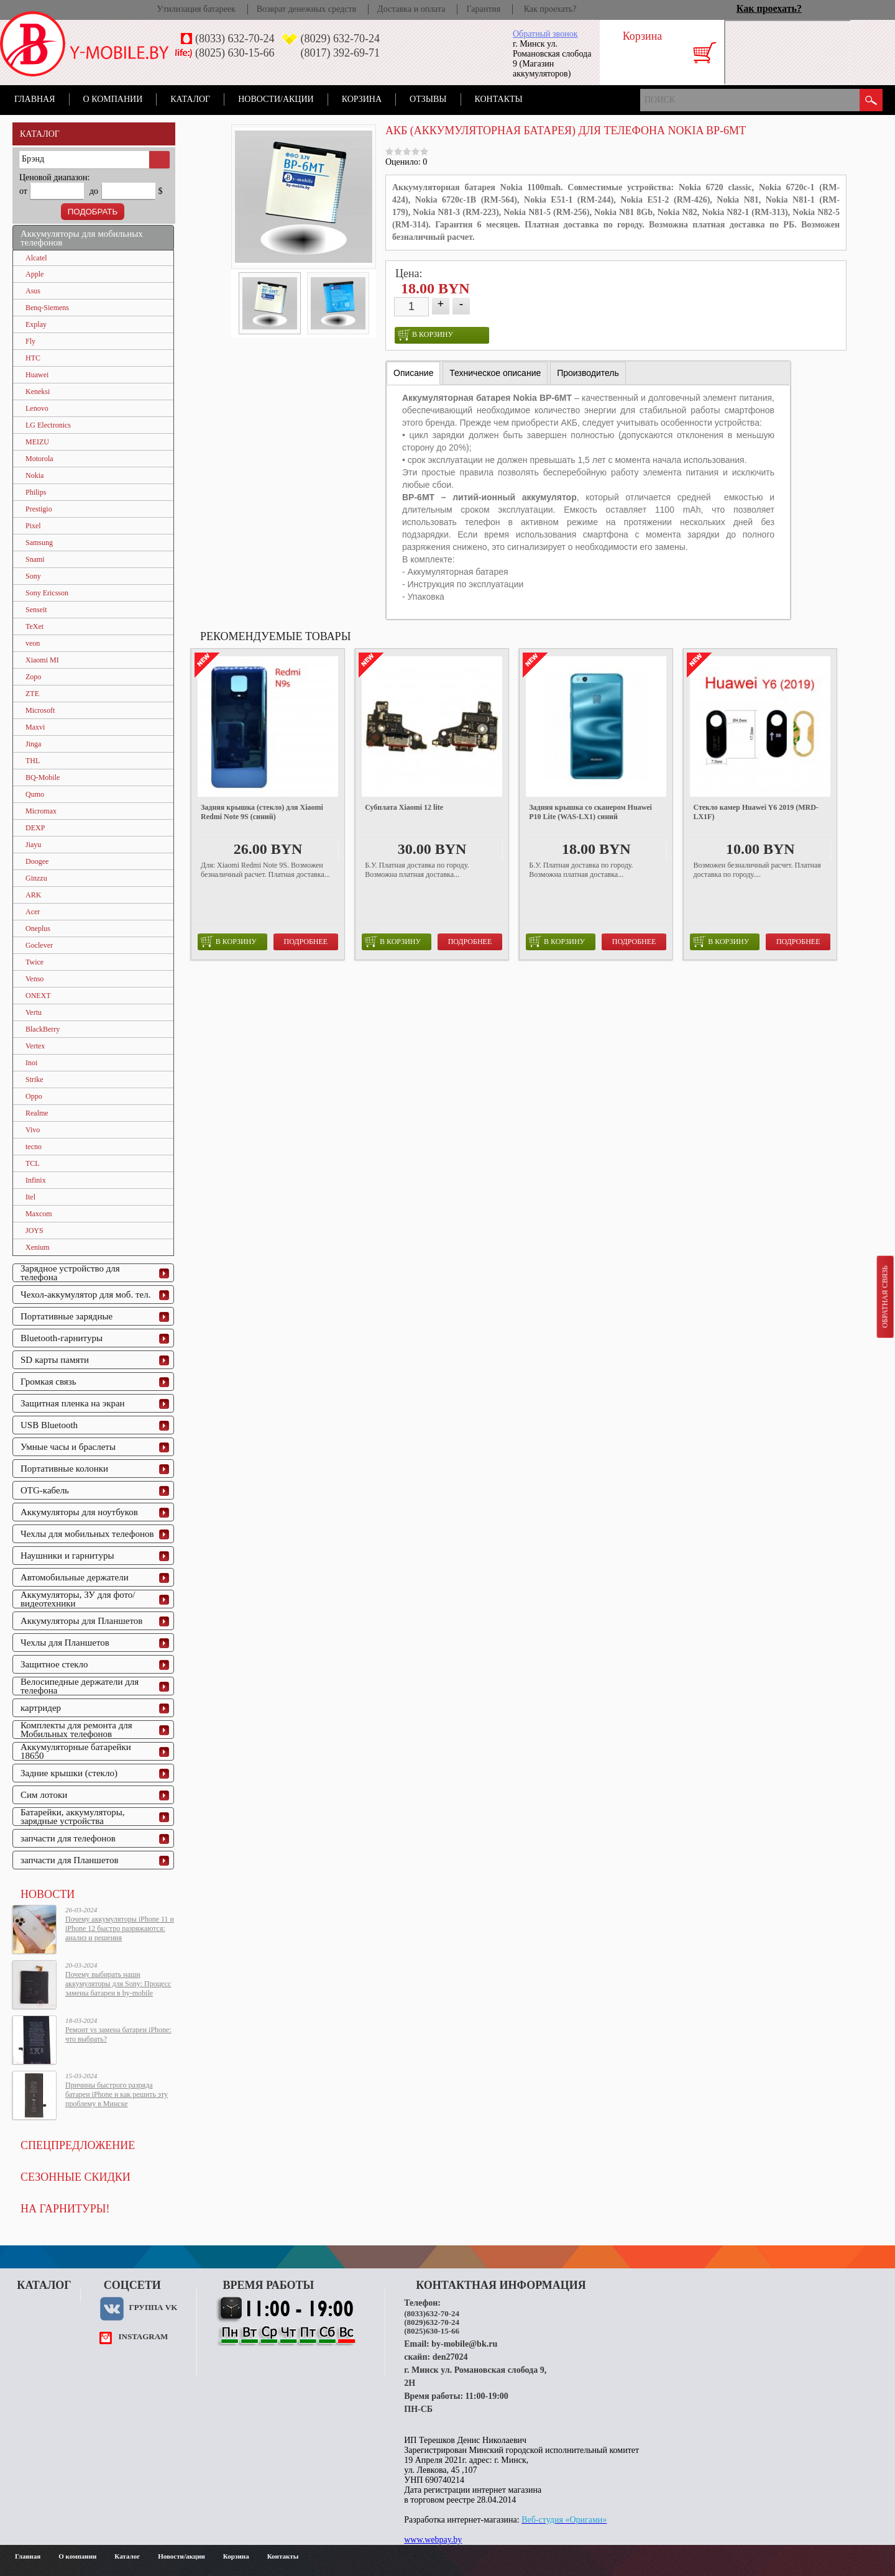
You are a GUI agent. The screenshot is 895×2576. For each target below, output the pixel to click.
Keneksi (37, 391)
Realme (36, 1113)
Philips (35, 492)
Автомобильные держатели (75, 1577)
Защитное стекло (54, 1664)
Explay (36, 324)
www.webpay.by (433, 2539)
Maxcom (38, 1213)
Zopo (33, 676)
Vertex (35, 1046)
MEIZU (37, 442)
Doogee (36, 861)
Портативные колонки (64, 1469)
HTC (32, 358)
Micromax (41, 811)
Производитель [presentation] (588, 373)
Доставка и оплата (411, 9)
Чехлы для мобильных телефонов (87, 1534)
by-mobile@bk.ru (464, 2344)
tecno (33, 1146)
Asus (32, 290)
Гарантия (483, 9)
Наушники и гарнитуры (67, 1556)
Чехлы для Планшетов (65, 1643)
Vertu (33, 1012)
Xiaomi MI (42, 660)
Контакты (499, 99)
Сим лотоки (44, 1795)
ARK (33, 895)
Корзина (362, 99)
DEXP (35, 827)
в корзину (425, 335)
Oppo (33, 1096)
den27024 (450, 2357)
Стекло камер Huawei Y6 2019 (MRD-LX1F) (756, 812)
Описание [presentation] (413, 373)
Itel (30, 1197)
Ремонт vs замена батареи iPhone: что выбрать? (118, 2034)
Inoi (31, 1062)
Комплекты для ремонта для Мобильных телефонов (76, 1729)
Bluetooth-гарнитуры (62, 1338)
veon (32, 643)
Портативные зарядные (66, 1316)
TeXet (34, 626)
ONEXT (38, 995)
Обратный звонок (545, 34)
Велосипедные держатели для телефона (80, 1686)
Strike (34, 1079)
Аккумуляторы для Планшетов (81, 1621)
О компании (113, 99)
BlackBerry (42, 1029)
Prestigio (38, 509)
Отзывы (428, 99)
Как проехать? (550, 9)
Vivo (32, 1129)
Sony (33, 576)
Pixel (33, 525)
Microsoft (40, 710)
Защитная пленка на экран (73, 1403)
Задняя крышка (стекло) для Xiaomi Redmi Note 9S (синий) (262, 812)
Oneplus (37, 928)
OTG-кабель (45, 1490)
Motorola (39, 458)
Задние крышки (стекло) (69, 1773)
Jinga (33, 744)
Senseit (36, 609)
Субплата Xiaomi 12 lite (404, 807)
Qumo (34, 794)
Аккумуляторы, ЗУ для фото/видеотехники (78, 1599)
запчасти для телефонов (68, 1838)
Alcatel (36, 258)
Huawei (36, 374)
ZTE (32, 693)
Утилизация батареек (196, 9)
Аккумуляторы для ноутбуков (79, 1512)
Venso (34, 978)
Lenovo (36, 408)
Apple (34, 274)
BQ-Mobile (42, 777)
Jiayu (33, 844)
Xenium (37, 1247)
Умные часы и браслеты (68, 1447)
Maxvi (35, 727)
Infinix (35, 1180)
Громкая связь (48, 1382)
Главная (34, 99)
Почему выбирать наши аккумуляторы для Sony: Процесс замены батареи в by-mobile (118, 1983)
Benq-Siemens (47, 307)
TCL (32, 1163)
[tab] (413, 373)
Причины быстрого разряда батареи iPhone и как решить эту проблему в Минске (116, 2094)
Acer (32, 911)
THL (32, 760)
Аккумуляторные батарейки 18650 (76, 1751)
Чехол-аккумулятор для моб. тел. (85, 1294)
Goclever (39, 945)
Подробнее (306, 941)
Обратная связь (884, 1296)
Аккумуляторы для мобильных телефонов (82, 238)
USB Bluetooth (49, 1425)
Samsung (39, 542)
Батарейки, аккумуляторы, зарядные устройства (73, 1816)
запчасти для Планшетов (70, 1860)
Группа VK (153, 2307)
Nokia (34, 475)
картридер (41, 1708)
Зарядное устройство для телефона (70, 1272)
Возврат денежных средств (306, 9)
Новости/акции (276, 99)
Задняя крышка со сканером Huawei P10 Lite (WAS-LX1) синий (590, 812)
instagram (143, 2336)
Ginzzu (36, 878)
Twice (34, 962)
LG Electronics (48, 425)
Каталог (190, 99)
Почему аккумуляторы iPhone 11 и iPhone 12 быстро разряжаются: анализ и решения (119, 1928)
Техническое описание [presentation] (495, 373)
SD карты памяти (55, 1360)
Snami (35, 559)
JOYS (34, 1230)
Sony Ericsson (46, 593)
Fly (30, 341)
